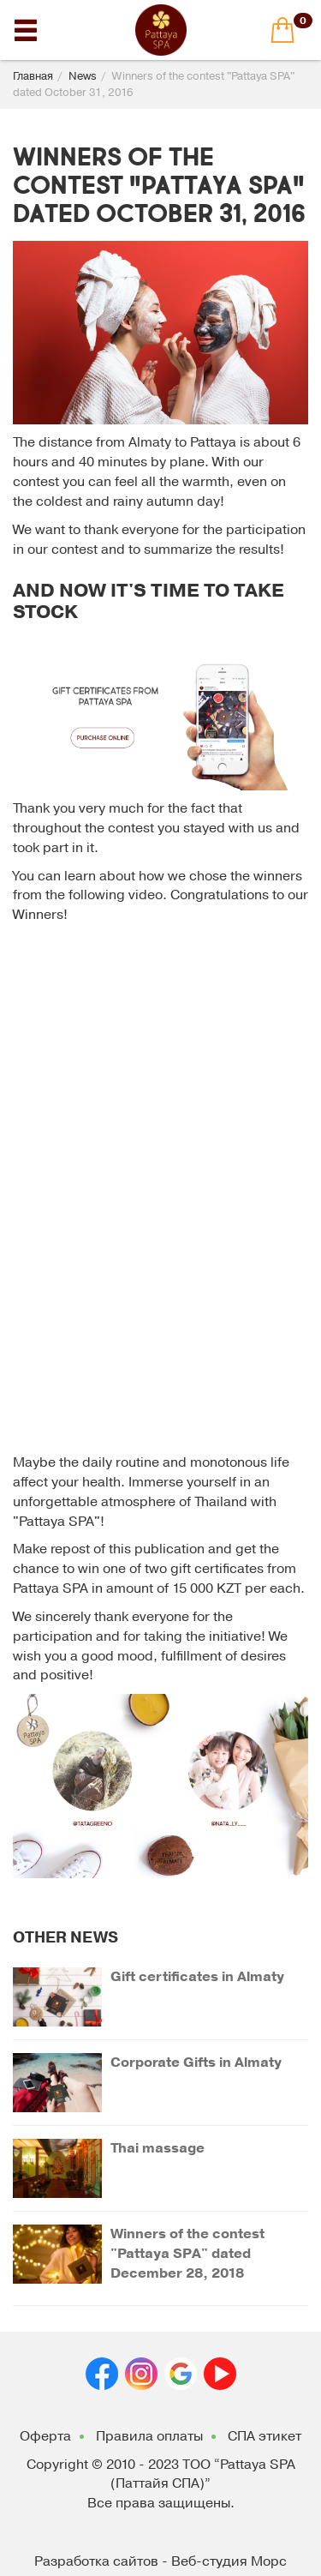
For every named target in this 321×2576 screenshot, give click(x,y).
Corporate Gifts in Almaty (196, 2062)
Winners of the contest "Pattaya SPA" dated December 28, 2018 (187, 2254)
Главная (33, 76)
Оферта (45, 2436)
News (82, 76)
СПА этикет (264, 2436)
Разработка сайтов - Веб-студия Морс (160, 2561)
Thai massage (157, 2148)
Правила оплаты (149, 2436)
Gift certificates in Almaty (197, 1976)
